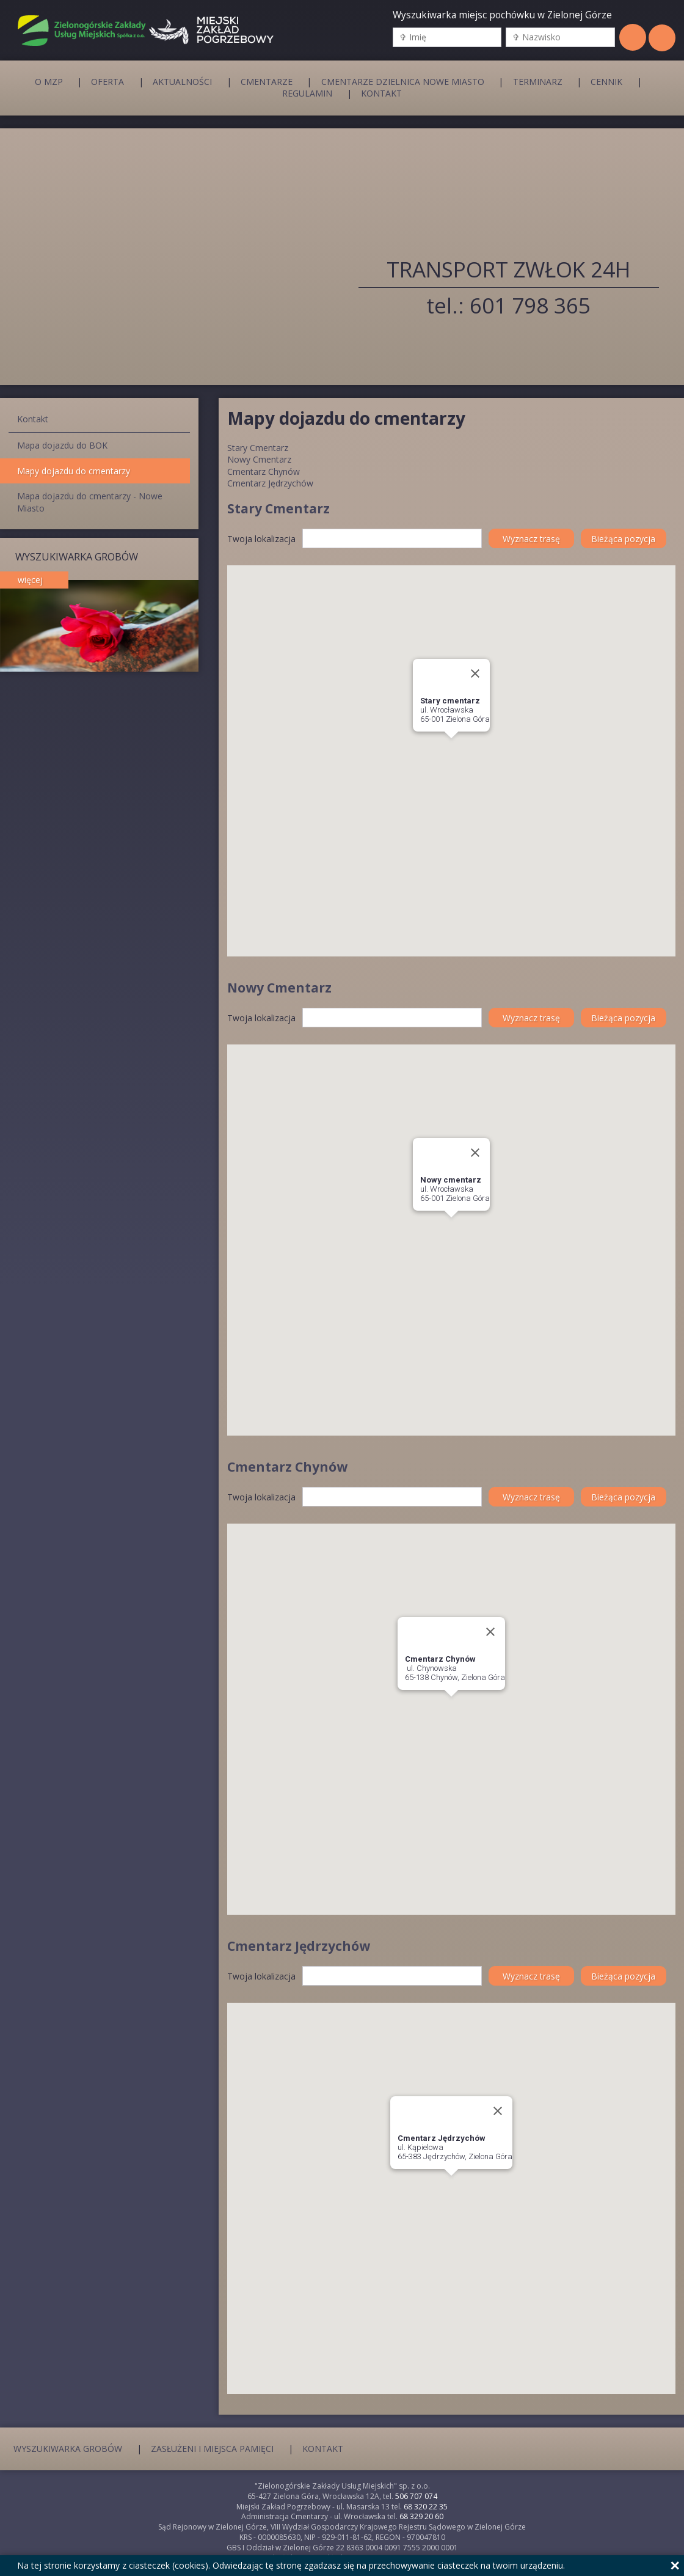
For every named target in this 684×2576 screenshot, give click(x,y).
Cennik (606, 81)
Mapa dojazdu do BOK (62, 445)
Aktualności (182, 81)
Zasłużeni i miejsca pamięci (212, 2448)
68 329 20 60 (421, 2516)
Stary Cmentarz (257, 447)
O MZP (49, 81)
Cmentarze (267, 81)
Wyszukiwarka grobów (67, 2448)
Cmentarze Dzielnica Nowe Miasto (402, 81)
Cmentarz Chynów (263, 471)
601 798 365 (530, 305)
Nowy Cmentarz (259, 459)
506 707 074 (416, 2496)
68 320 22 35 (426, 2506)
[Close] (475, 673)
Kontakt (381, 93)
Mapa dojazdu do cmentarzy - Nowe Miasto (89, 502)
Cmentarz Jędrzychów (270, 483)
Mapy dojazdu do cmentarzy (73, 471)
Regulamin (307, 93)
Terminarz (537, 81)
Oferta (107, 81)
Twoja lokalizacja (261, 539)
